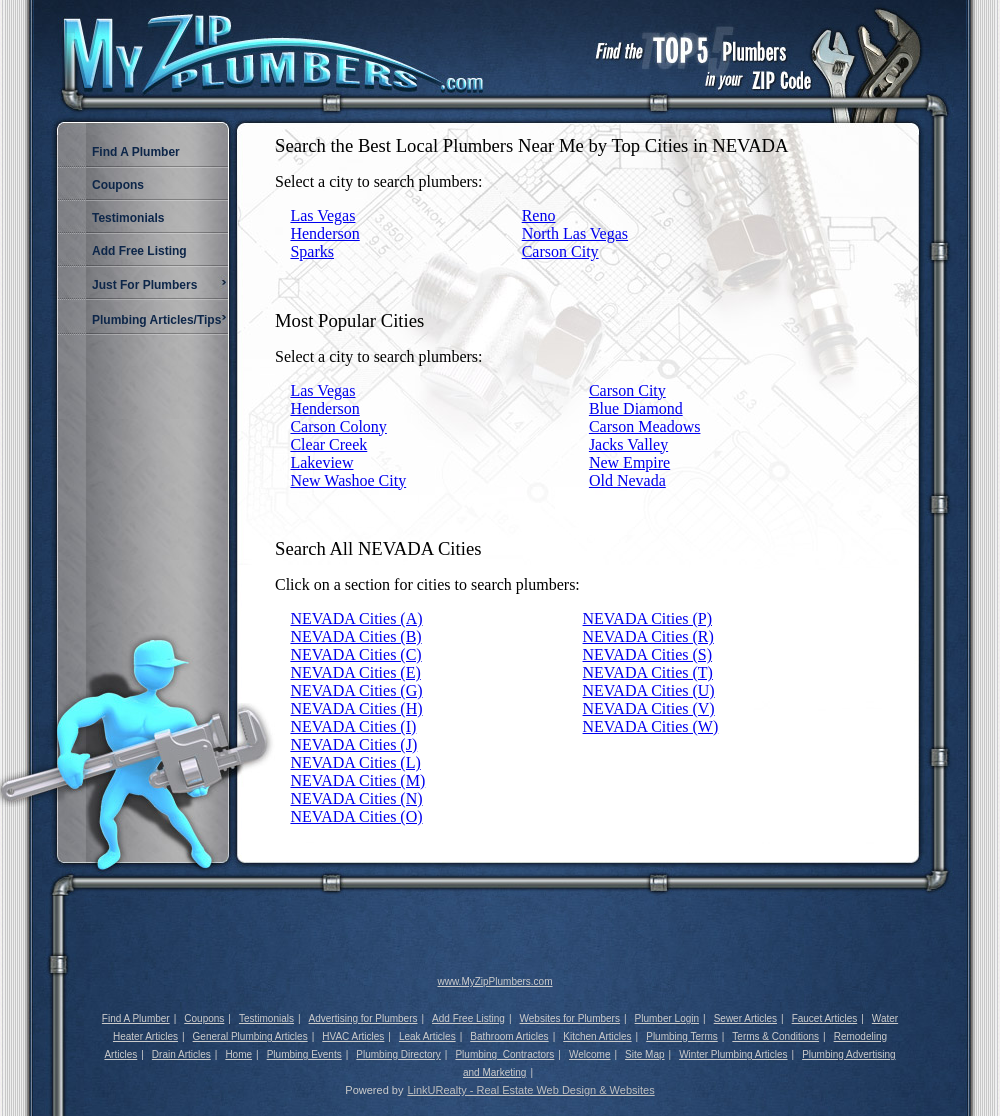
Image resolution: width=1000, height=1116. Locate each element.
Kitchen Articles (597, 1036)
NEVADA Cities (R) (648, 636)
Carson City (560, 251)
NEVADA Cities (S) (648, 654)
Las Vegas (322, 215)
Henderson (324, 233)
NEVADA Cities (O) (356, 816)
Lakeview (321, 462)
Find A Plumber (136, 1018)
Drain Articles (181, 1054)
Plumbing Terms (682, 1036)
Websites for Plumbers (570, 1018)
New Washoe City (348, 480)
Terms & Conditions (775, 1036)
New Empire (629, 462)
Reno (539, 215)
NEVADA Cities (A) (356, 618)
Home (238, 1054)
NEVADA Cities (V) (649, 708)
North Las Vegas (575, 233)
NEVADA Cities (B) (355, 636)
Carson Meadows (645, 426)
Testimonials (266, 1018)
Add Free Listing (468, 1018)
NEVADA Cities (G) (356, 690)
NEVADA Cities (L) (355, 762)
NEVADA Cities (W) (651, 726)
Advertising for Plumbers (363, 1018)
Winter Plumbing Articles (733, 1054)
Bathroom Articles (509, 1036)
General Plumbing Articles (250, 1036)
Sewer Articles (745, 1018)
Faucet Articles (825, 1018)
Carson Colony (338, 426)
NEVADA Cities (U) (649, 690)
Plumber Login (667, 1018)
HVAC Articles (353, 1036)
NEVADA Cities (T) (648, 672)
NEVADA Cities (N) (356, 798)
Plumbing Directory (398, 1054)
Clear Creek (328, 444)
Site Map (644, 1054)
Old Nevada (627, 480)
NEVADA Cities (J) (353, 744)
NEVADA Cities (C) (355, 654)
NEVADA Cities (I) (353, 726)
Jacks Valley (628, 444)
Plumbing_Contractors (504, 1054)
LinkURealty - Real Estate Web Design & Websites (530, 1090)
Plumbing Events (304, 1054)
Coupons (204, 1018)
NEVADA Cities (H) (356, 708)
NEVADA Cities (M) (357, 780)
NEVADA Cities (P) (648, 618)
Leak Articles (427, 1036)
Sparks (312, 251)
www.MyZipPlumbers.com (494, 981)
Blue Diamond (636, 408)
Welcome (590, 1054)
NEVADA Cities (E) (355, 672)
